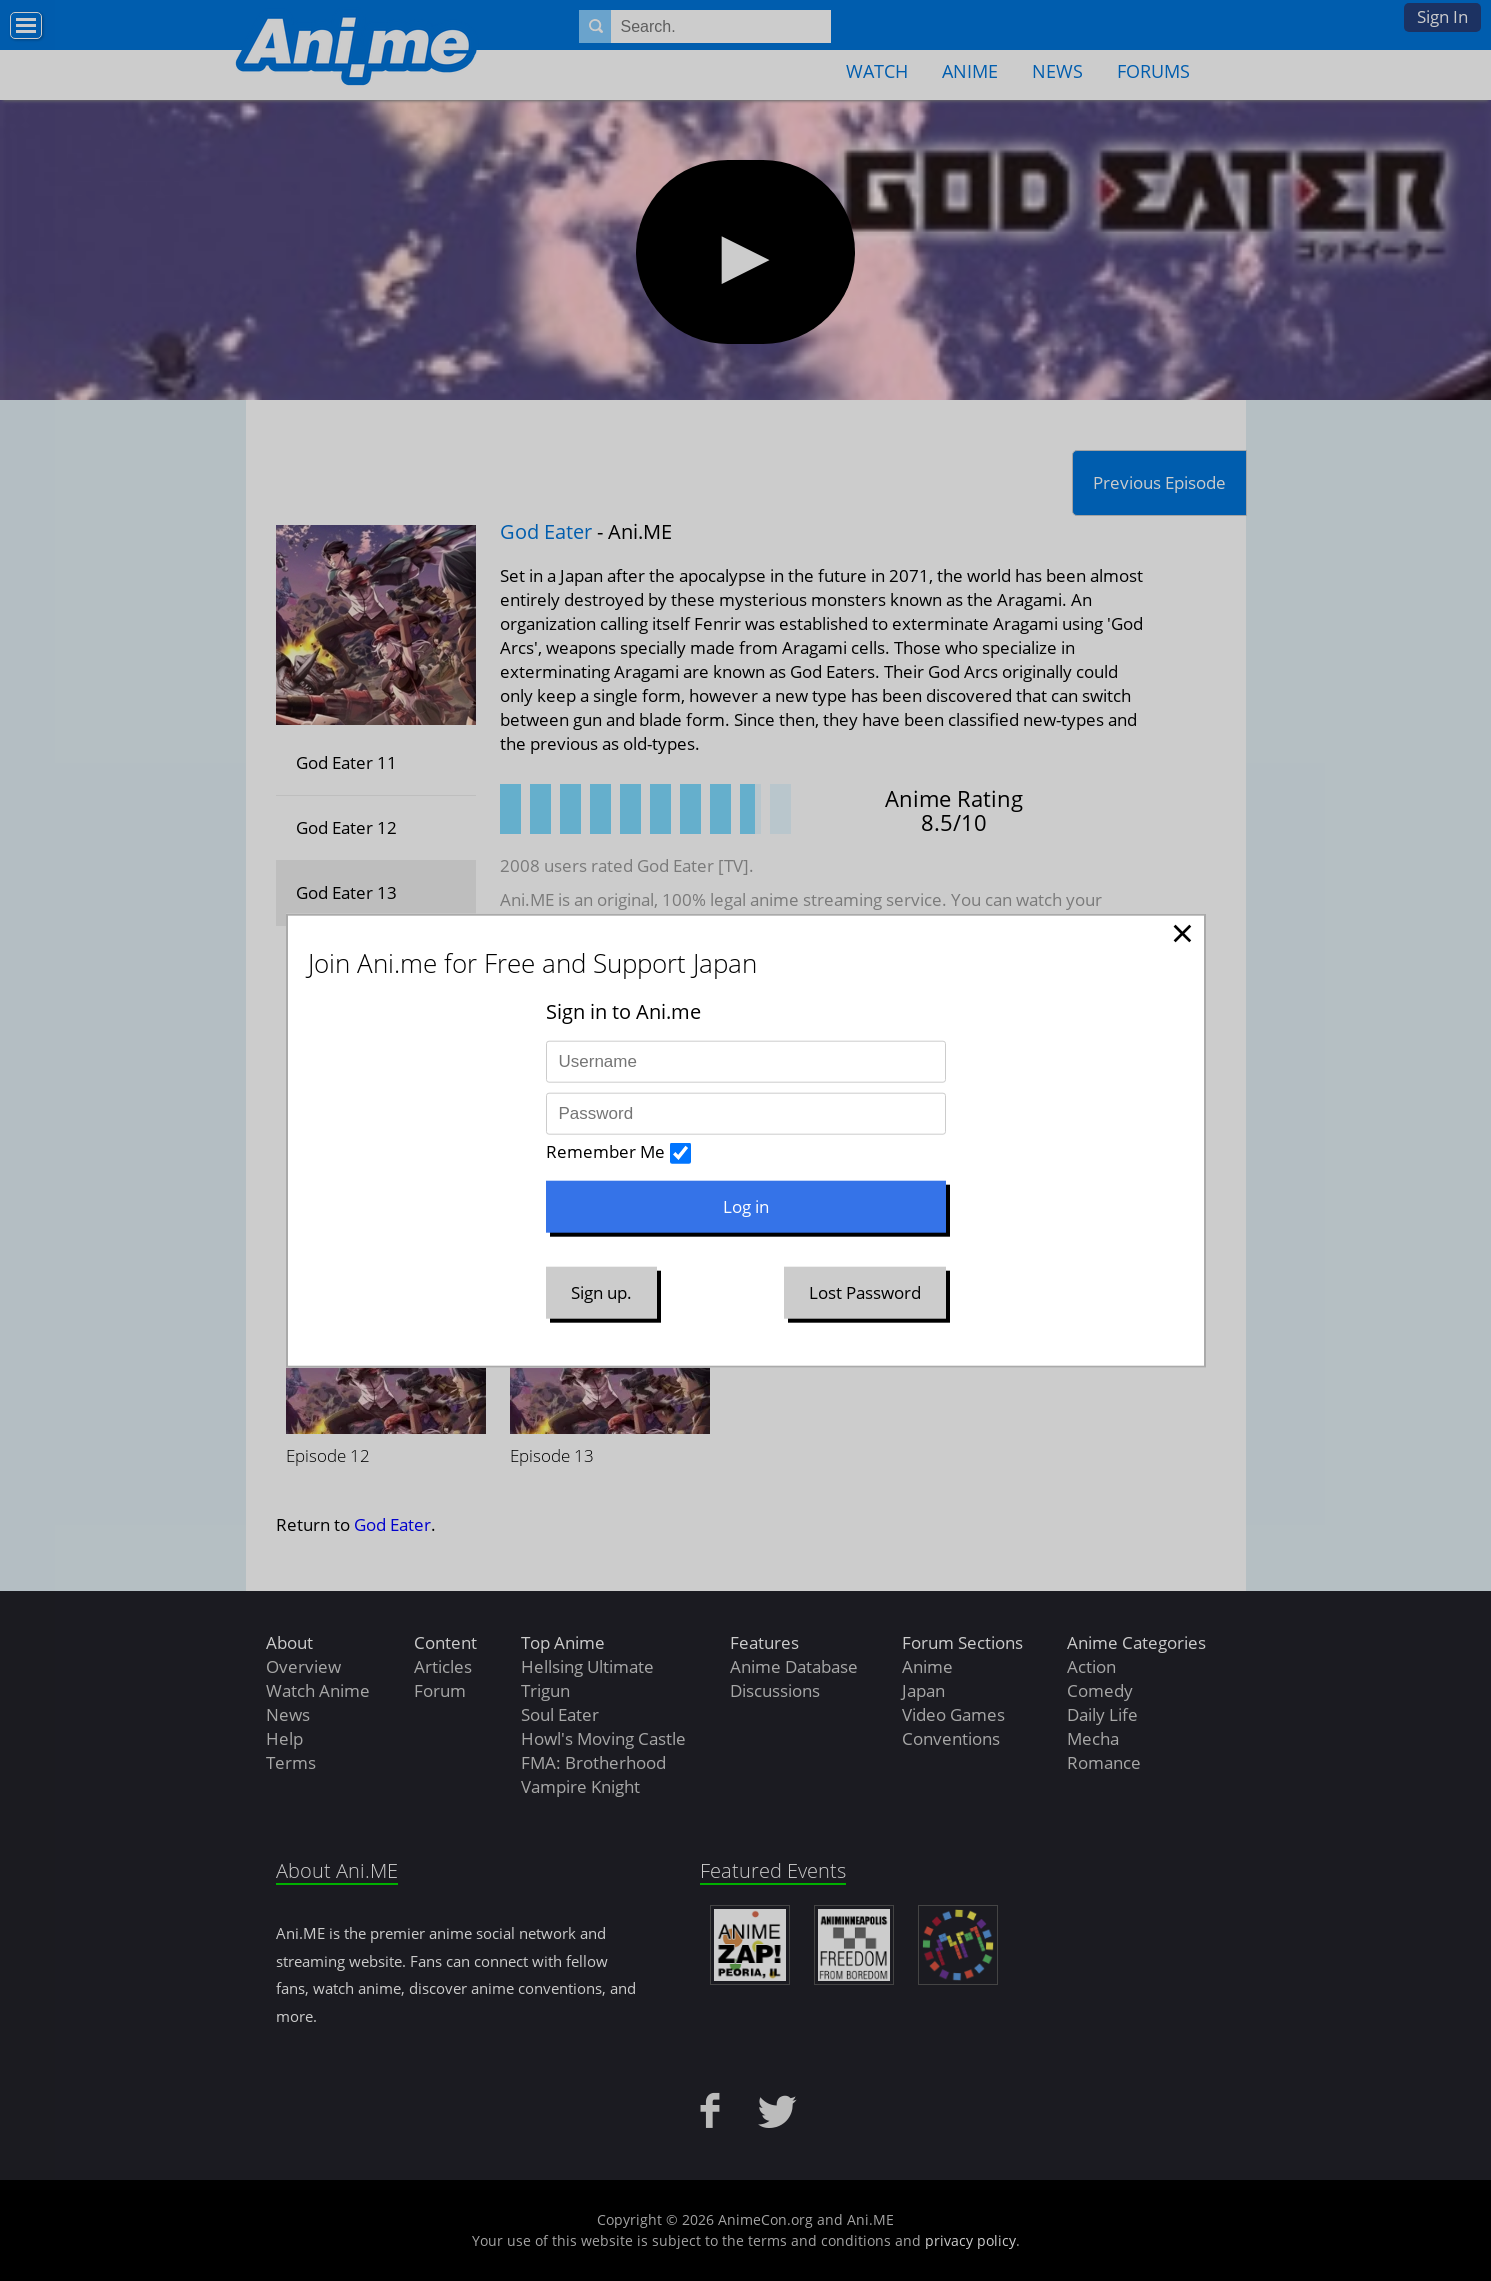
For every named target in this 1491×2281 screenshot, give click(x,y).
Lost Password (865, 1292)
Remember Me (605, 1151)
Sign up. (601, 1292)
